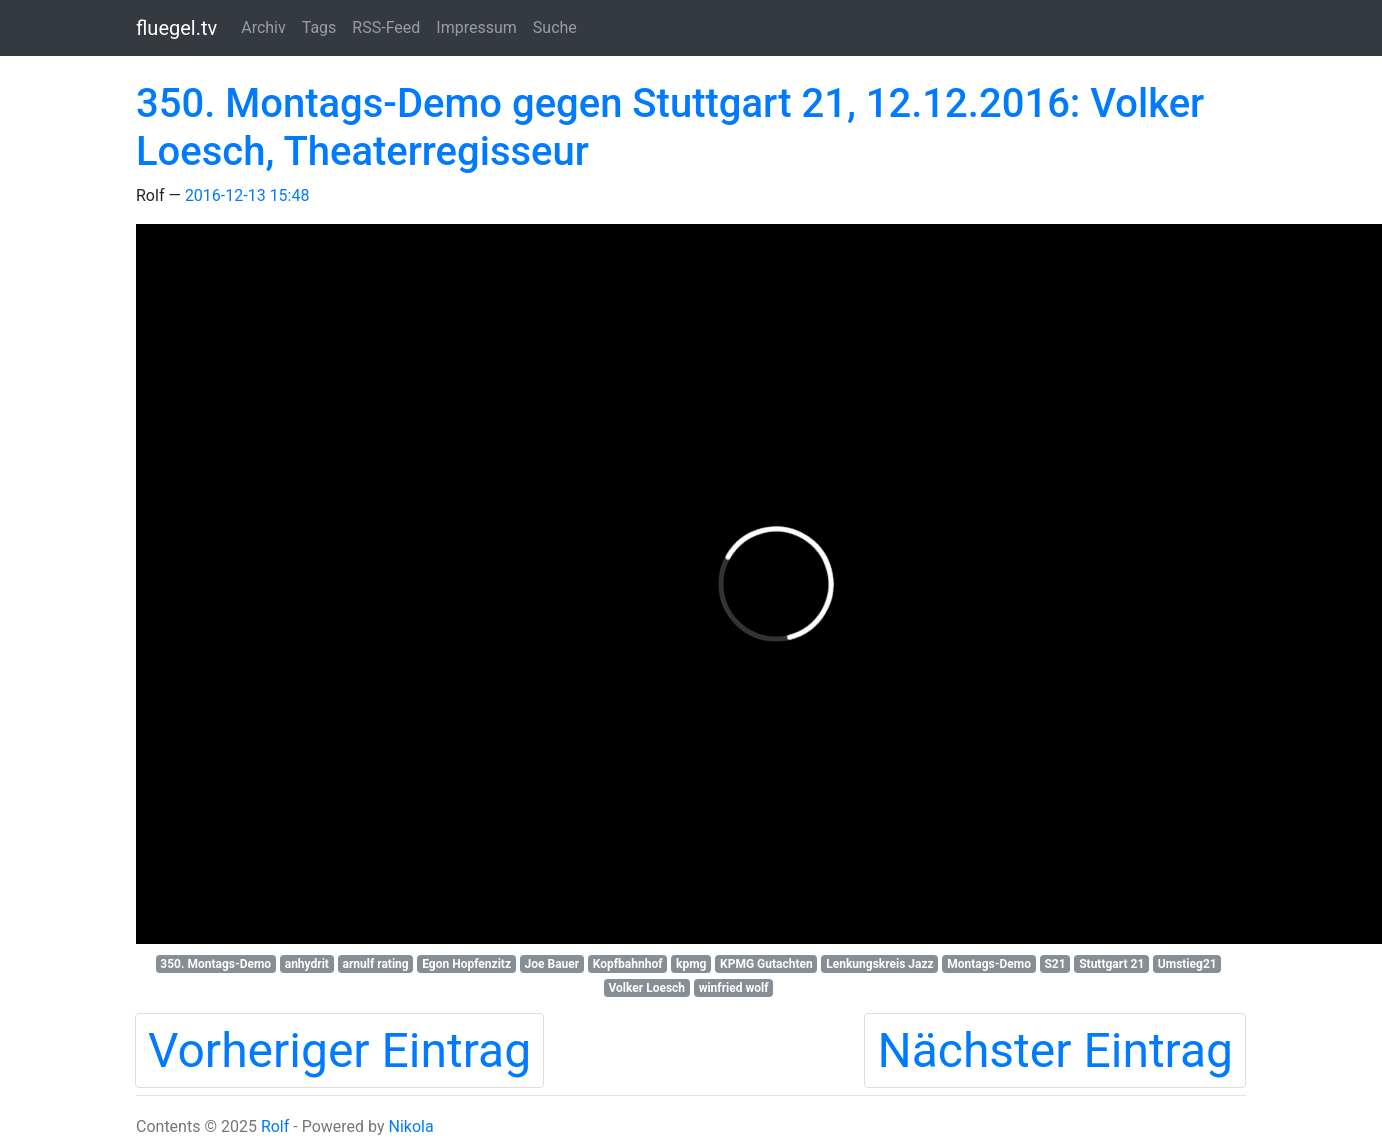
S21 (1054, 964)
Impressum (476, 27)
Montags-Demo (989, 964)
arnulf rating (376, 964)
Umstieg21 (1187, 964)
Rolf (275, 1126)
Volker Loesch (647, 988)
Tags (319, 27)
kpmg (691, 964)
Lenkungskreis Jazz (879, 964)
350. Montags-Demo (215, 964)
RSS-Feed (386, 27)
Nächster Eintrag (1055, 1050)
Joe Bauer (552, 964)
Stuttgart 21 (1111, 964)
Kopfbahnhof (628, 964)
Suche (555, 27)
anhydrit (307, 964)
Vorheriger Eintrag (339, 1050)
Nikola (410, 1126)
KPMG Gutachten (766, 964)
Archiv (263, 27)
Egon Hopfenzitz (466, 964)
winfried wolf (734, 988)
